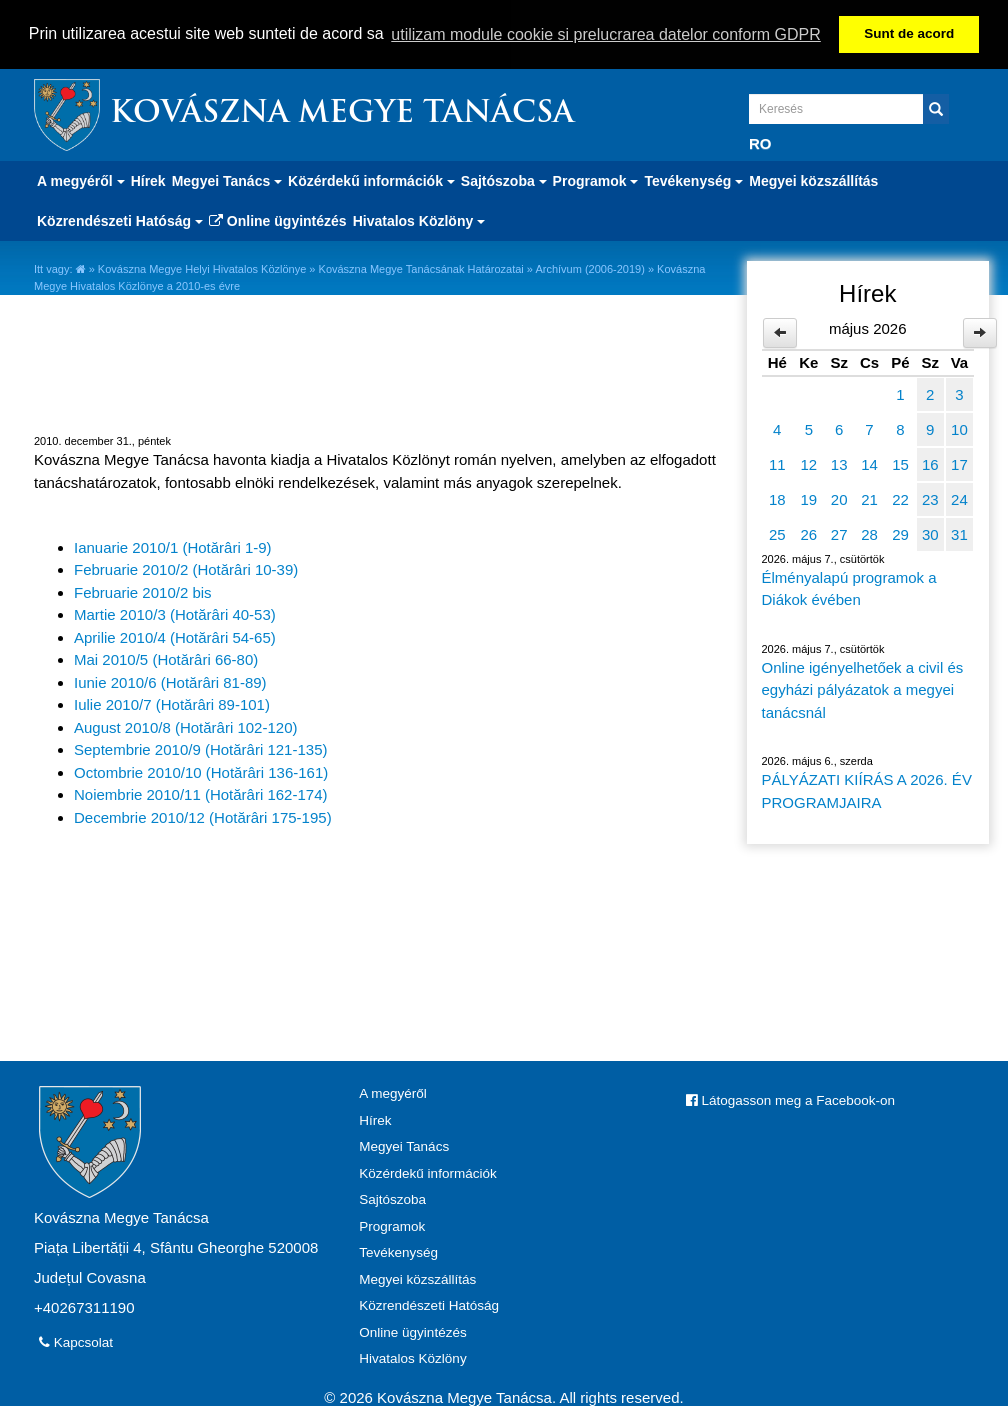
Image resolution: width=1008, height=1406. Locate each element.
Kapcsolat (76, 1341)
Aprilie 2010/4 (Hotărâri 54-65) (175, 635)
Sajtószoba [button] (504, 180)
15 (900, 462)
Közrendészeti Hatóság (429, 1304)
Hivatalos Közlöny (412, 1357)
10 (959, 427)
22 (900, 497)
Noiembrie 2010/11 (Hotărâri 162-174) (200, 793)
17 (959, 462)
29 (900, 532)
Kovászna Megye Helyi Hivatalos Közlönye (202, 268)
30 (930, 532)
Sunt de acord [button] (909, 33)
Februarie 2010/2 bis (143, 590)
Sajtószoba (392, 1198)
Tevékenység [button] (693, 180)
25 (777, 532)
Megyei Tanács (404, 1145)
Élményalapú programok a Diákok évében (849, 587)
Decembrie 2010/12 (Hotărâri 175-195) (203, 815)
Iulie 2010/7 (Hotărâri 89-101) (172, 703)
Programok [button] (596, 180)
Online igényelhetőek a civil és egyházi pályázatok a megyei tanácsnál (863, 688)
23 (930, 497)
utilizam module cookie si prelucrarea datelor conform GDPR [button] (606, 34)
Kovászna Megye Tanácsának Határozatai (421, 268)
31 (959, 532)
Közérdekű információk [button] (371, 180)
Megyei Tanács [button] (227, 180)
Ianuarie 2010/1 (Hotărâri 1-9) (173, 545)
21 (869, 497)
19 (809, 497)
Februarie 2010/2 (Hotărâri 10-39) (186, 568)
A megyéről (393, 1092)
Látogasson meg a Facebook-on (790, 1099)
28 (869, 532)
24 (959, 497)
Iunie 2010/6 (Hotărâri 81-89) (170, 680)
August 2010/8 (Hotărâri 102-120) (185, 725)
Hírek (148, 180)
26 (809, 532)
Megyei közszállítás (813, 180)
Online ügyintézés (278, 220)
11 (777, 462)
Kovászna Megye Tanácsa (342, 113)
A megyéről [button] (81, 180)
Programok (392, 1224)
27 (839, 532)
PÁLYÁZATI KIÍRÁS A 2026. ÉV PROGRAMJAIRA (867, 790)
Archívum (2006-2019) (589, 268)
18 (777, 497)
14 (869, 462)
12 (809, 462)
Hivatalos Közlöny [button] (419, 220)
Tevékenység (398, 1251)
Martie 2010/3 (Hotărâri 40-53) (175, 613)
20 (839, 497)
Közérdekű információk (427, 1171)
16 (930, 462)
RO (760, 142)
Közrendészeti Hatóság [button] (120, 220)
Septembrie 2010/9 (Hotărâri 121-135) (200, 748)
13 (839, 462)
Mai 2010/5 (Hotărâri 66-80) (166, 658)
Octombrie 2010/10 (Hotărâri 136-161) (201, 770)
